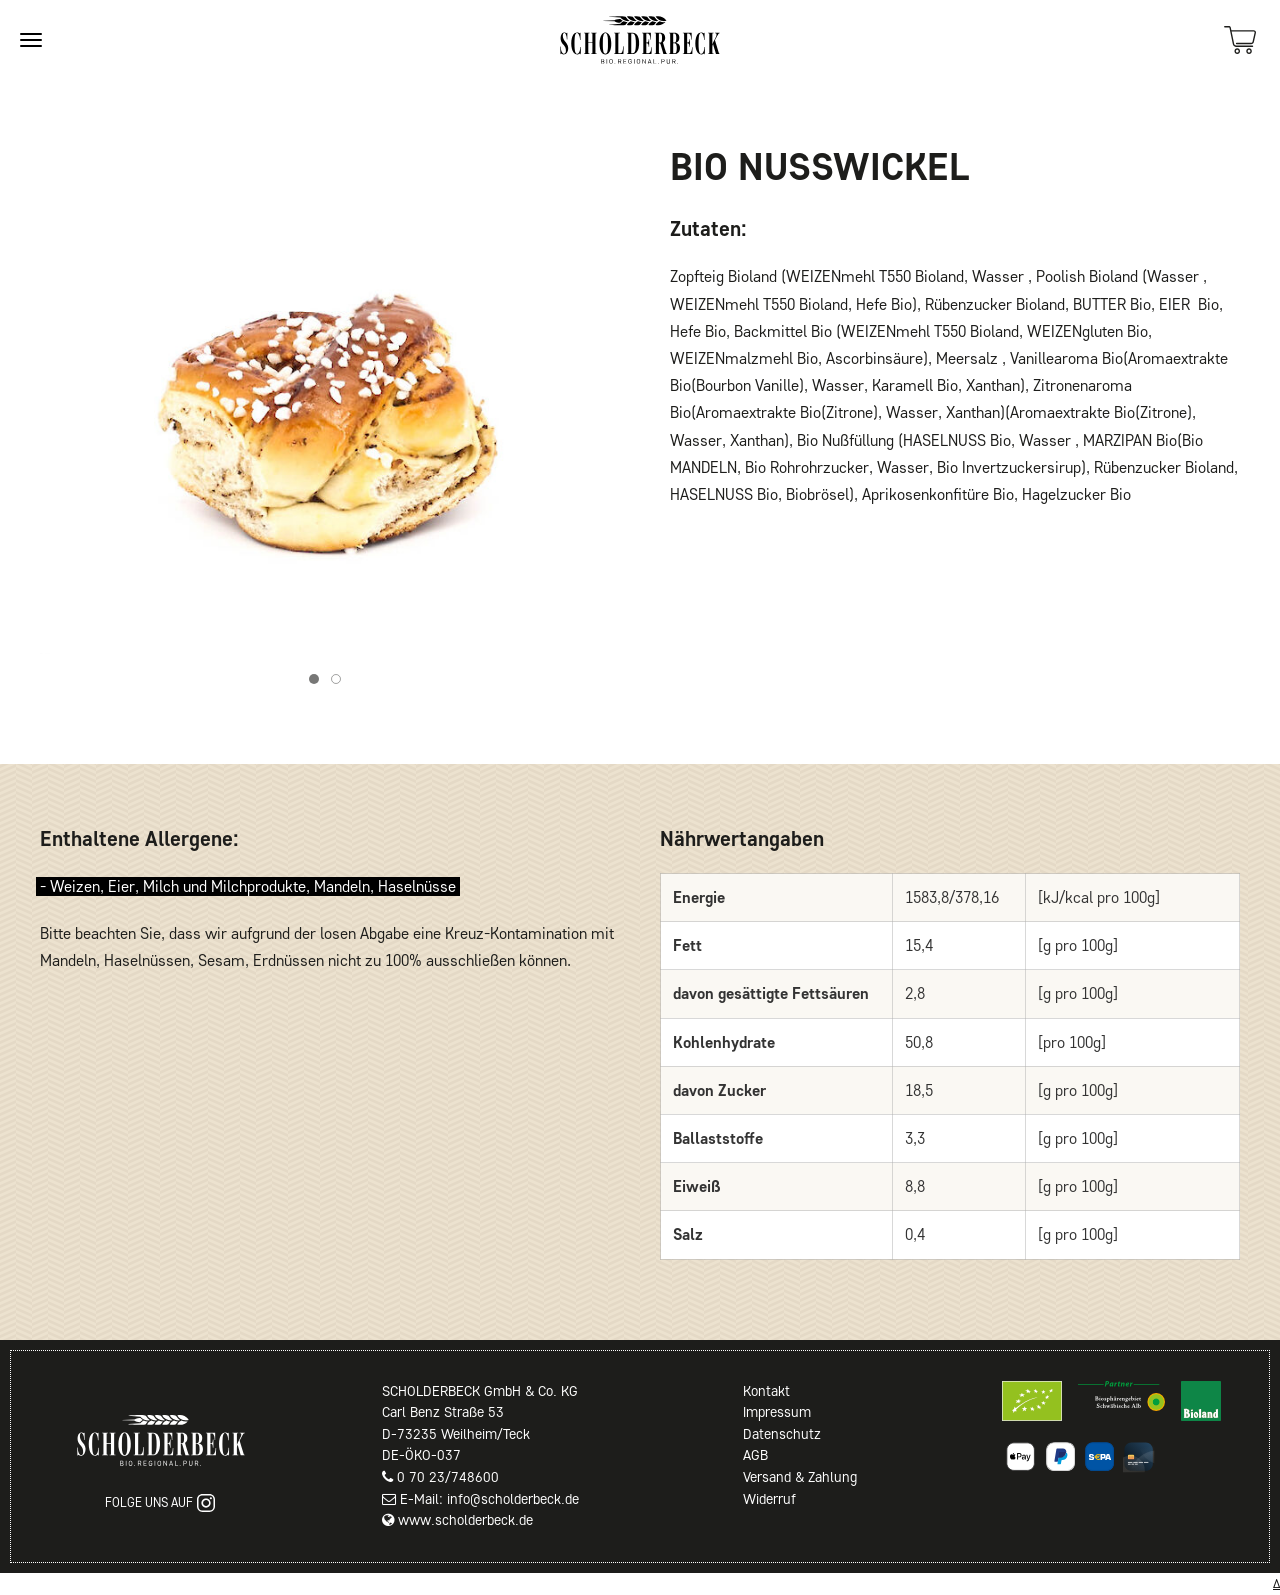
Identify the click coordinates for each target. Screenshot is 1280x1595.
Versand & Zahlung (800, 1477)
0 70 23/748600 (448, 1477)
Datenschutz (782, 1434)
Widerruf (769, 1499)
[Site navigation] (31, 40)
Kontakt (766, 1391)
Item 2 (340, 681)
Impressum (777, 1412)
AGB (755, 1455)
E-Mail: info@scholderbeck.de (489, 1499)
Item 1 (318, 681)
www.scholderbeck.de (465, 1520)
